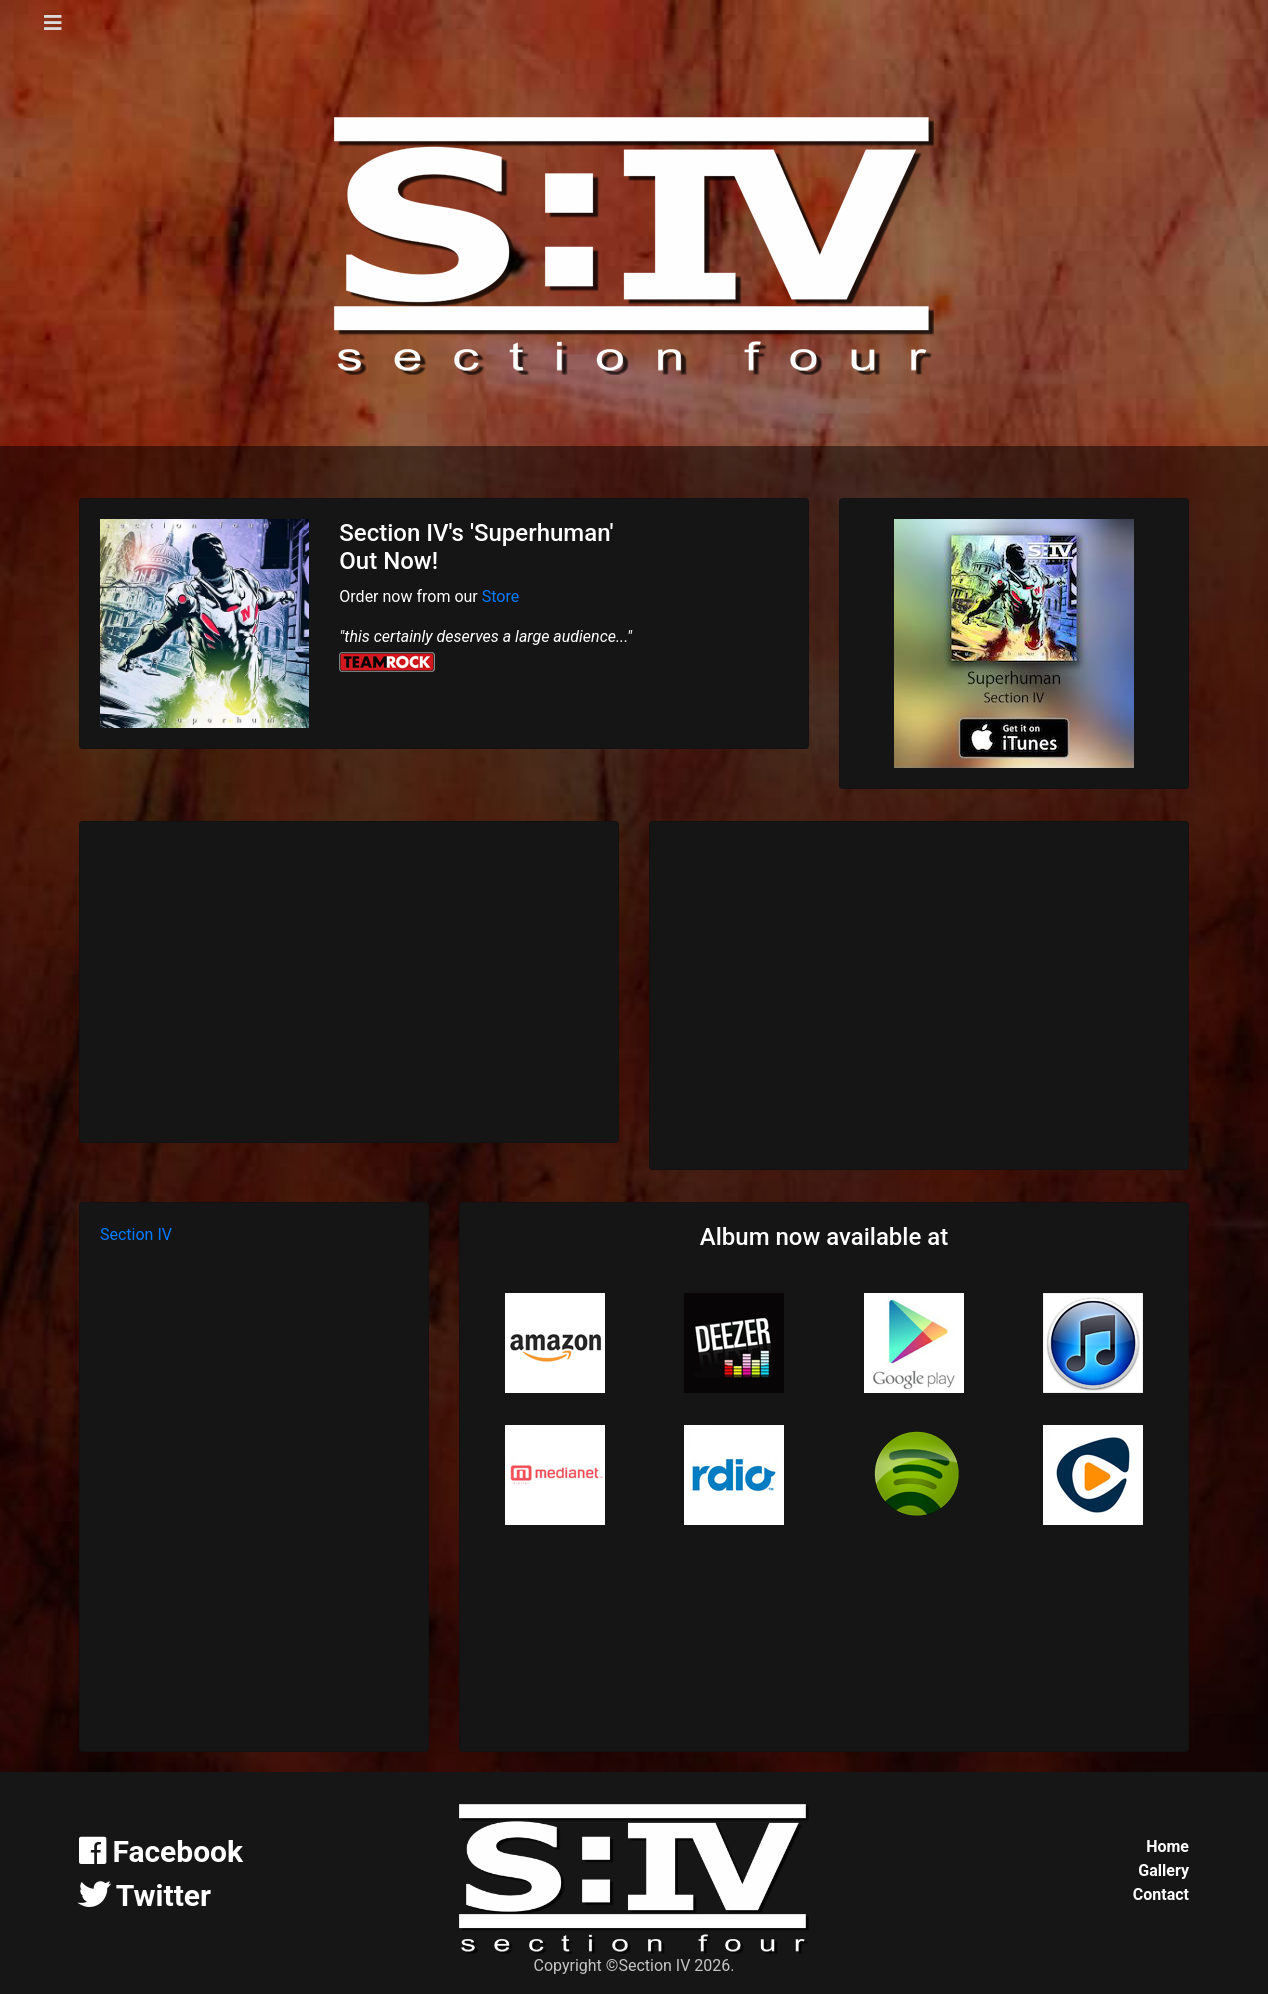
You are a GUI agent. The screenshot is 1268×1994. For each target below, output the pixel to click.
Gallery (1163, 1870)
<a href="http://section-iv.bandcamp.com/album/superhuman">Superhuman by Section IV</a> (919, 992)
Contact (1161, 1894)
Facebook (161, 1851)
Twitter (145, 1895)
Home (1167, 1846)
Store (500, 596)
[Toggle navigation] (53, 23)
